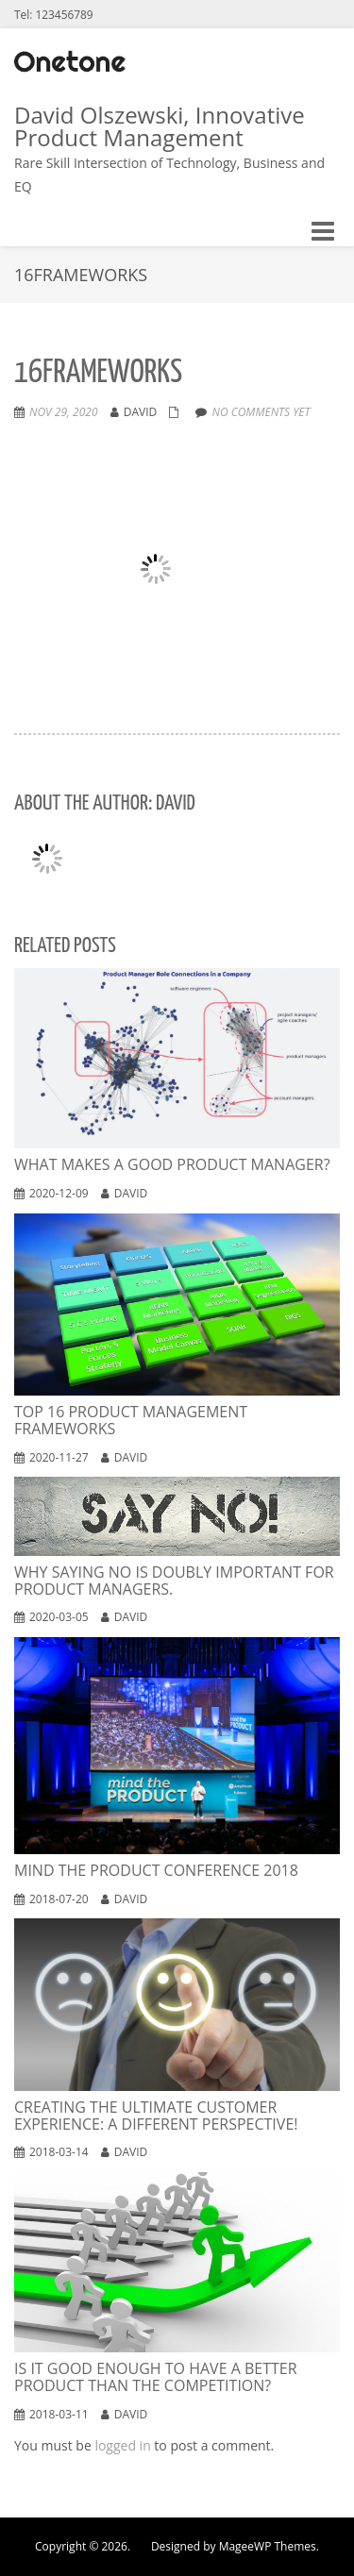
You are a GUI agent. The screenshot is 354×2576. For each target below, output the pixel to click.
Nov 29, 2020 (63, 412)
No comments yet (260, 412)
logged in (122, 2445)
